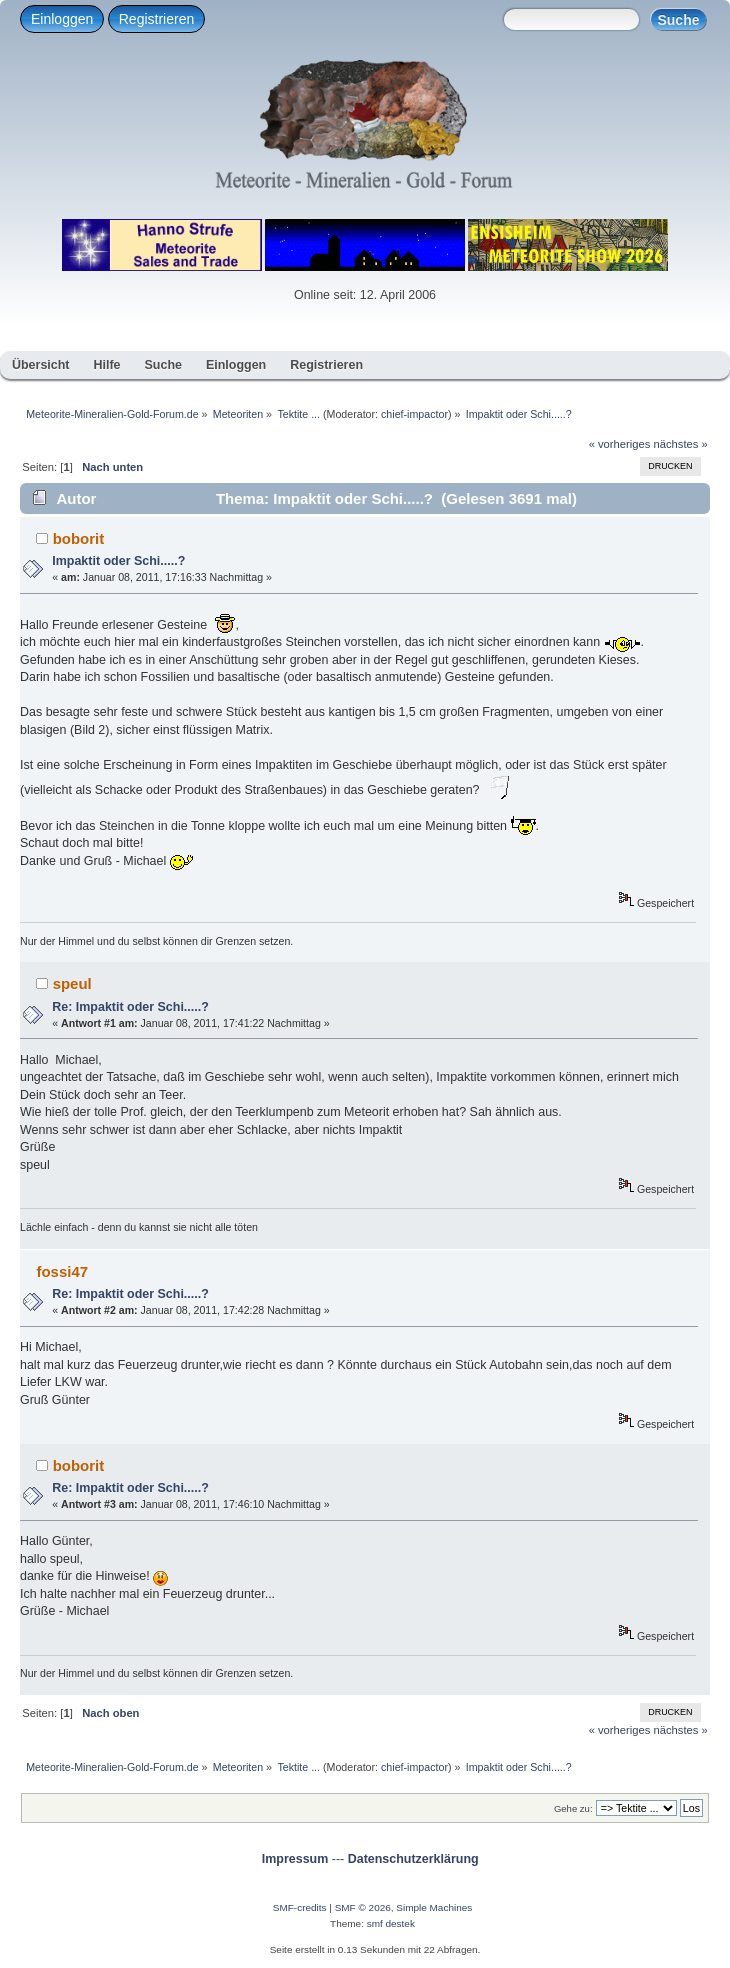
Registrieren (156, 19)
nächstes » (681, 444)
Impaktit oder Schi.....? (118, 561)
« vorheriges (620, 444)
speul (72, 983)
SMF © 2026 (363, 1907)
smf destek (391, 1923)
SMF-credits (300, 1907)
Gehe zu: (573, 1808)
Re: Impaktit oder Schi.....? (130, 1007)
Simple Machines (434, 1907)
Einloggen (62, 19)
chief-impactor (414, 414)
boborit (79, 538)
